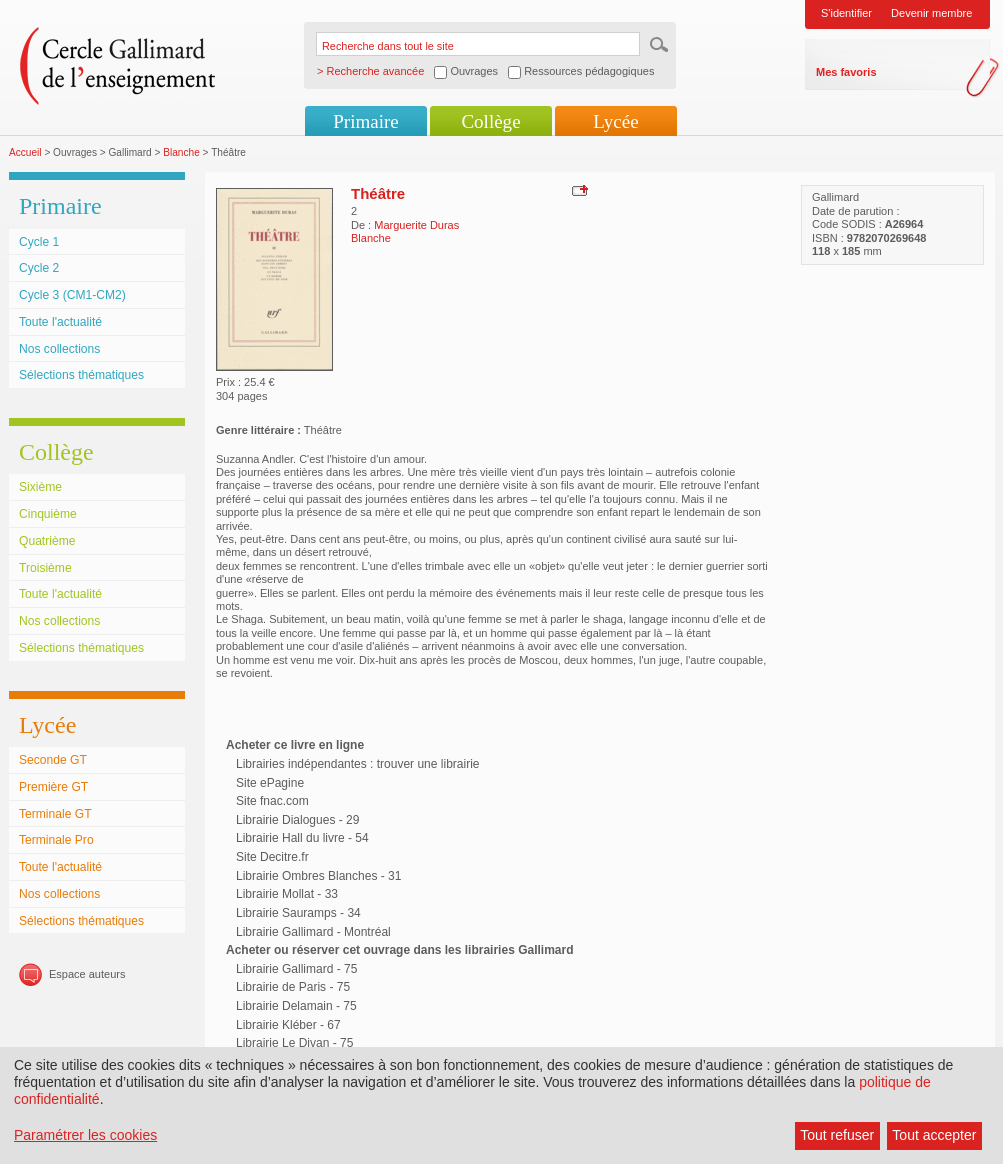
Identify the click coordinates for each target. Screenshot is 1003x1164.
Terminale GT (55, 814)
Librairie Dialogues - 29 (297, 820)
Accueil (25, 152)
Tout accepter (934, 1135)
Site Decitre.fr (272, 857)
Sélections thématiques (81, 375)
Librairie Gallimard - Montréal (313, 932)
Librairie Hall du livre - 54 (302, 838)
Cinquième (48, 514)
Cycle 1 (39, 242)
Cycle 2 (39, 268)
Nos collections (59, 349)
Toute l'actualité (60, 322)
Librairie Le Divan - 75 (294, 1043)
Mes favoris (846, 72)
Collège (490, 121)
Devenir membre (931, 13)
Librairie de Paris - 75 (293, 987)
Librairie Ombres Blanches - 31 (318, 876)
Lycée (615, 121)
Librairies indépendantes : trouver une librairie (357, 764)
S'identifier (846, 13)
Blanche (181, 152)
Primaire (365, 121)
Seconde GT (53, 760)
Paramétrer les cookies (85, 1135)
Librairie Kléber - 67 (288, 1025)
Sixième (40, 487)
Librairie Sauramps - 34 (298, 913)
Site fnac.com (272, 801)
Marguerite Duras (416, 225)
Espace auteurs (87, 974)
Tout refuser (837, 1135)
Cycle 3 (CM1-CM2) (72, 295)
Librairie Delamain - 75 (296, 1006)
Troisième (45, 568)
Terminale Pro (56, 840)
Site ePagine (270, 783)
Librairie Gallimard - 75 (296, 969)
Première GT (53, 787)
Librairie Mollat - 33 (287, 894)
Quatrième (47, 541)
